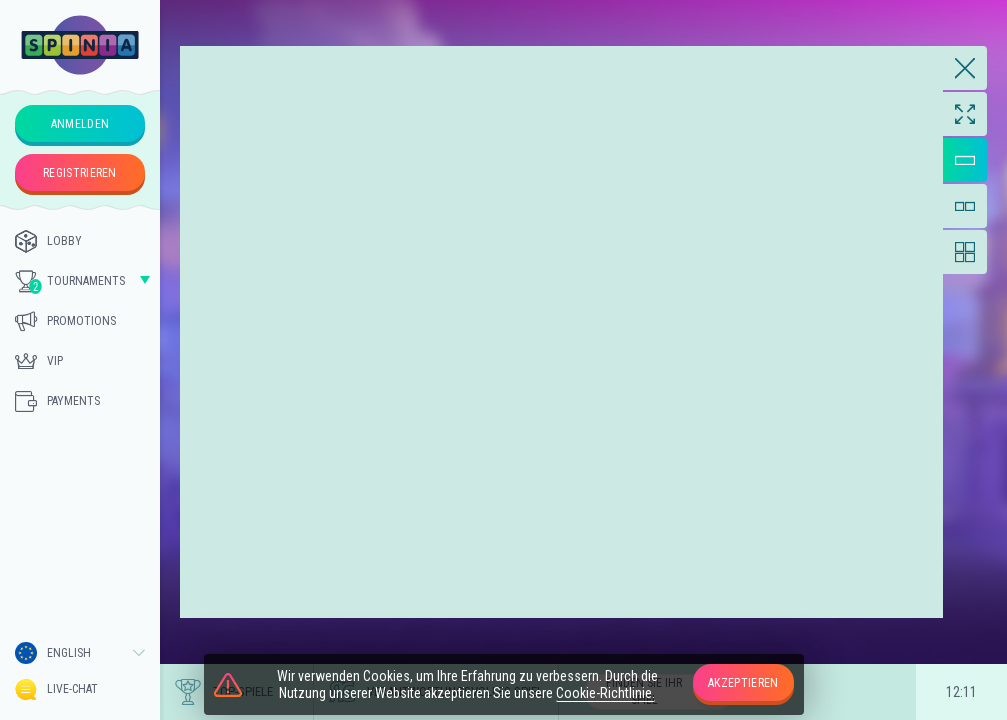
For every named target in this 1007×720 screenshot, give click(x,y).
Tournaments (70, 282)
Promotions (65, 321)
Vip (39, 361)
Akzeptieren (743, 683)
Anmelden (80, 124)
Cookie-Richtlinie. (605, 693)
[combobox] (80, 653)
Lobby (48, 241)
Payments (57, 401)
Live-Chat (56, 689)
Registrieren (80, 173)
